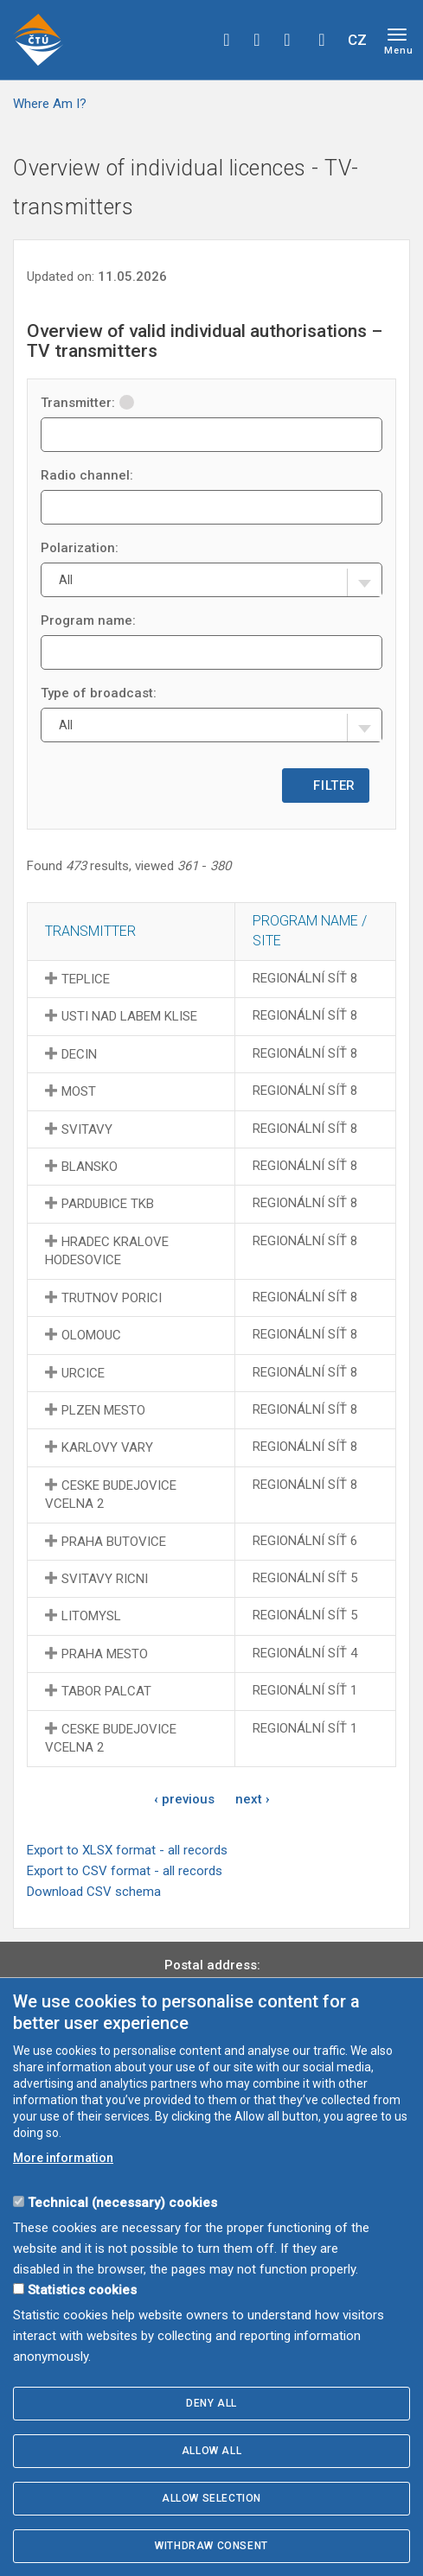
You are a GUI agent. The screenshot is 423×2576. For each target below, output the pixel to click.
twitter (257, 39)
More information (63, 2158)
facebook (226, 39)
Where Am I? (50, 103)
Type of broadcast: (99, 693)
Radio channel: (87, 475)
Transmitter (90, 931)
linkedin (287, 39)
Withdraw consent (211, 2546)
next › (252, 1799)
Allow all (211, 2451)
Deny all (211, 2403)
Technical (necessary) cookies (122, 2202)
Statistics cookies (82, 2290)
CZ (357, 39)
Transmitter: (87, 402)
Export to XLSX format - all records (127, 1850)
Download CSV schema (94, 1891)
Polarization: (80, 548)
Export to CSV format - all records (124, 1871)
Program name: (88, 620)
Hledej (321, 39)
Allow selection (211, 2498)
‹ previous (184, 1799)
